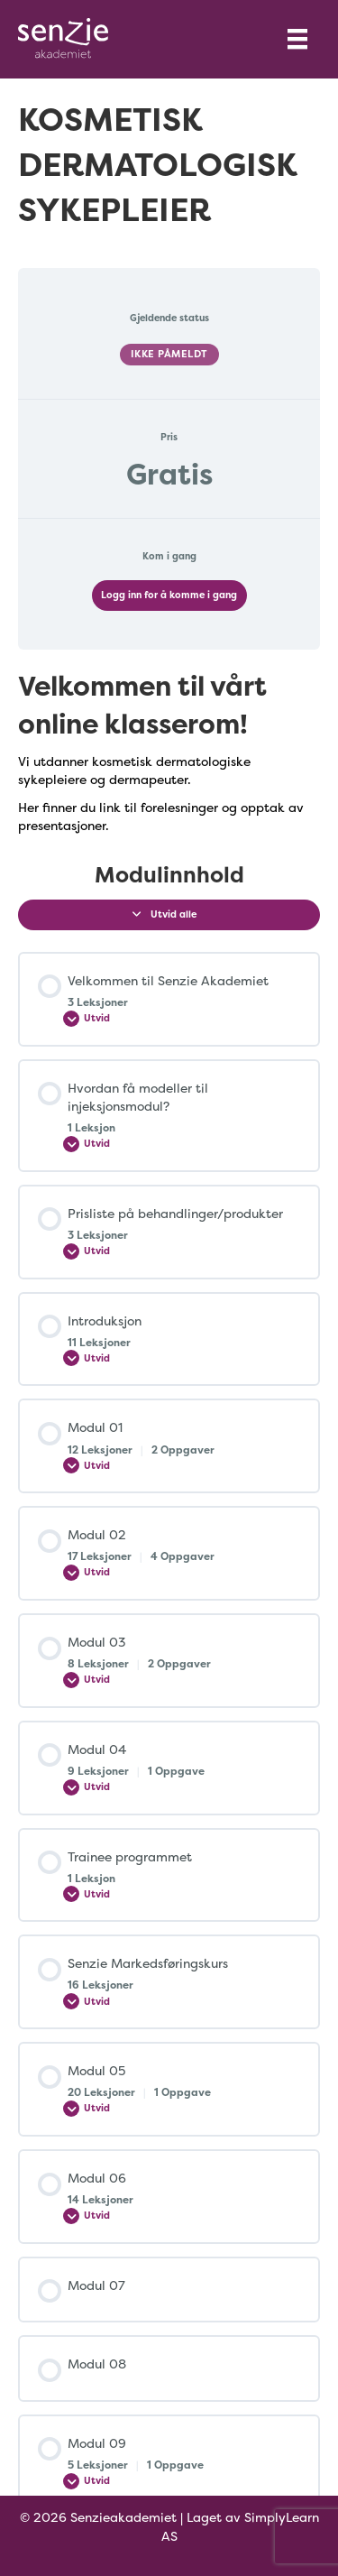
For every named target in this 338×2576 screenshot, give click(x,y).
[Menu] (297, 38)
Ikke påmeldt (169, 354)
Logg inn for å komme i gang (169, 594)
